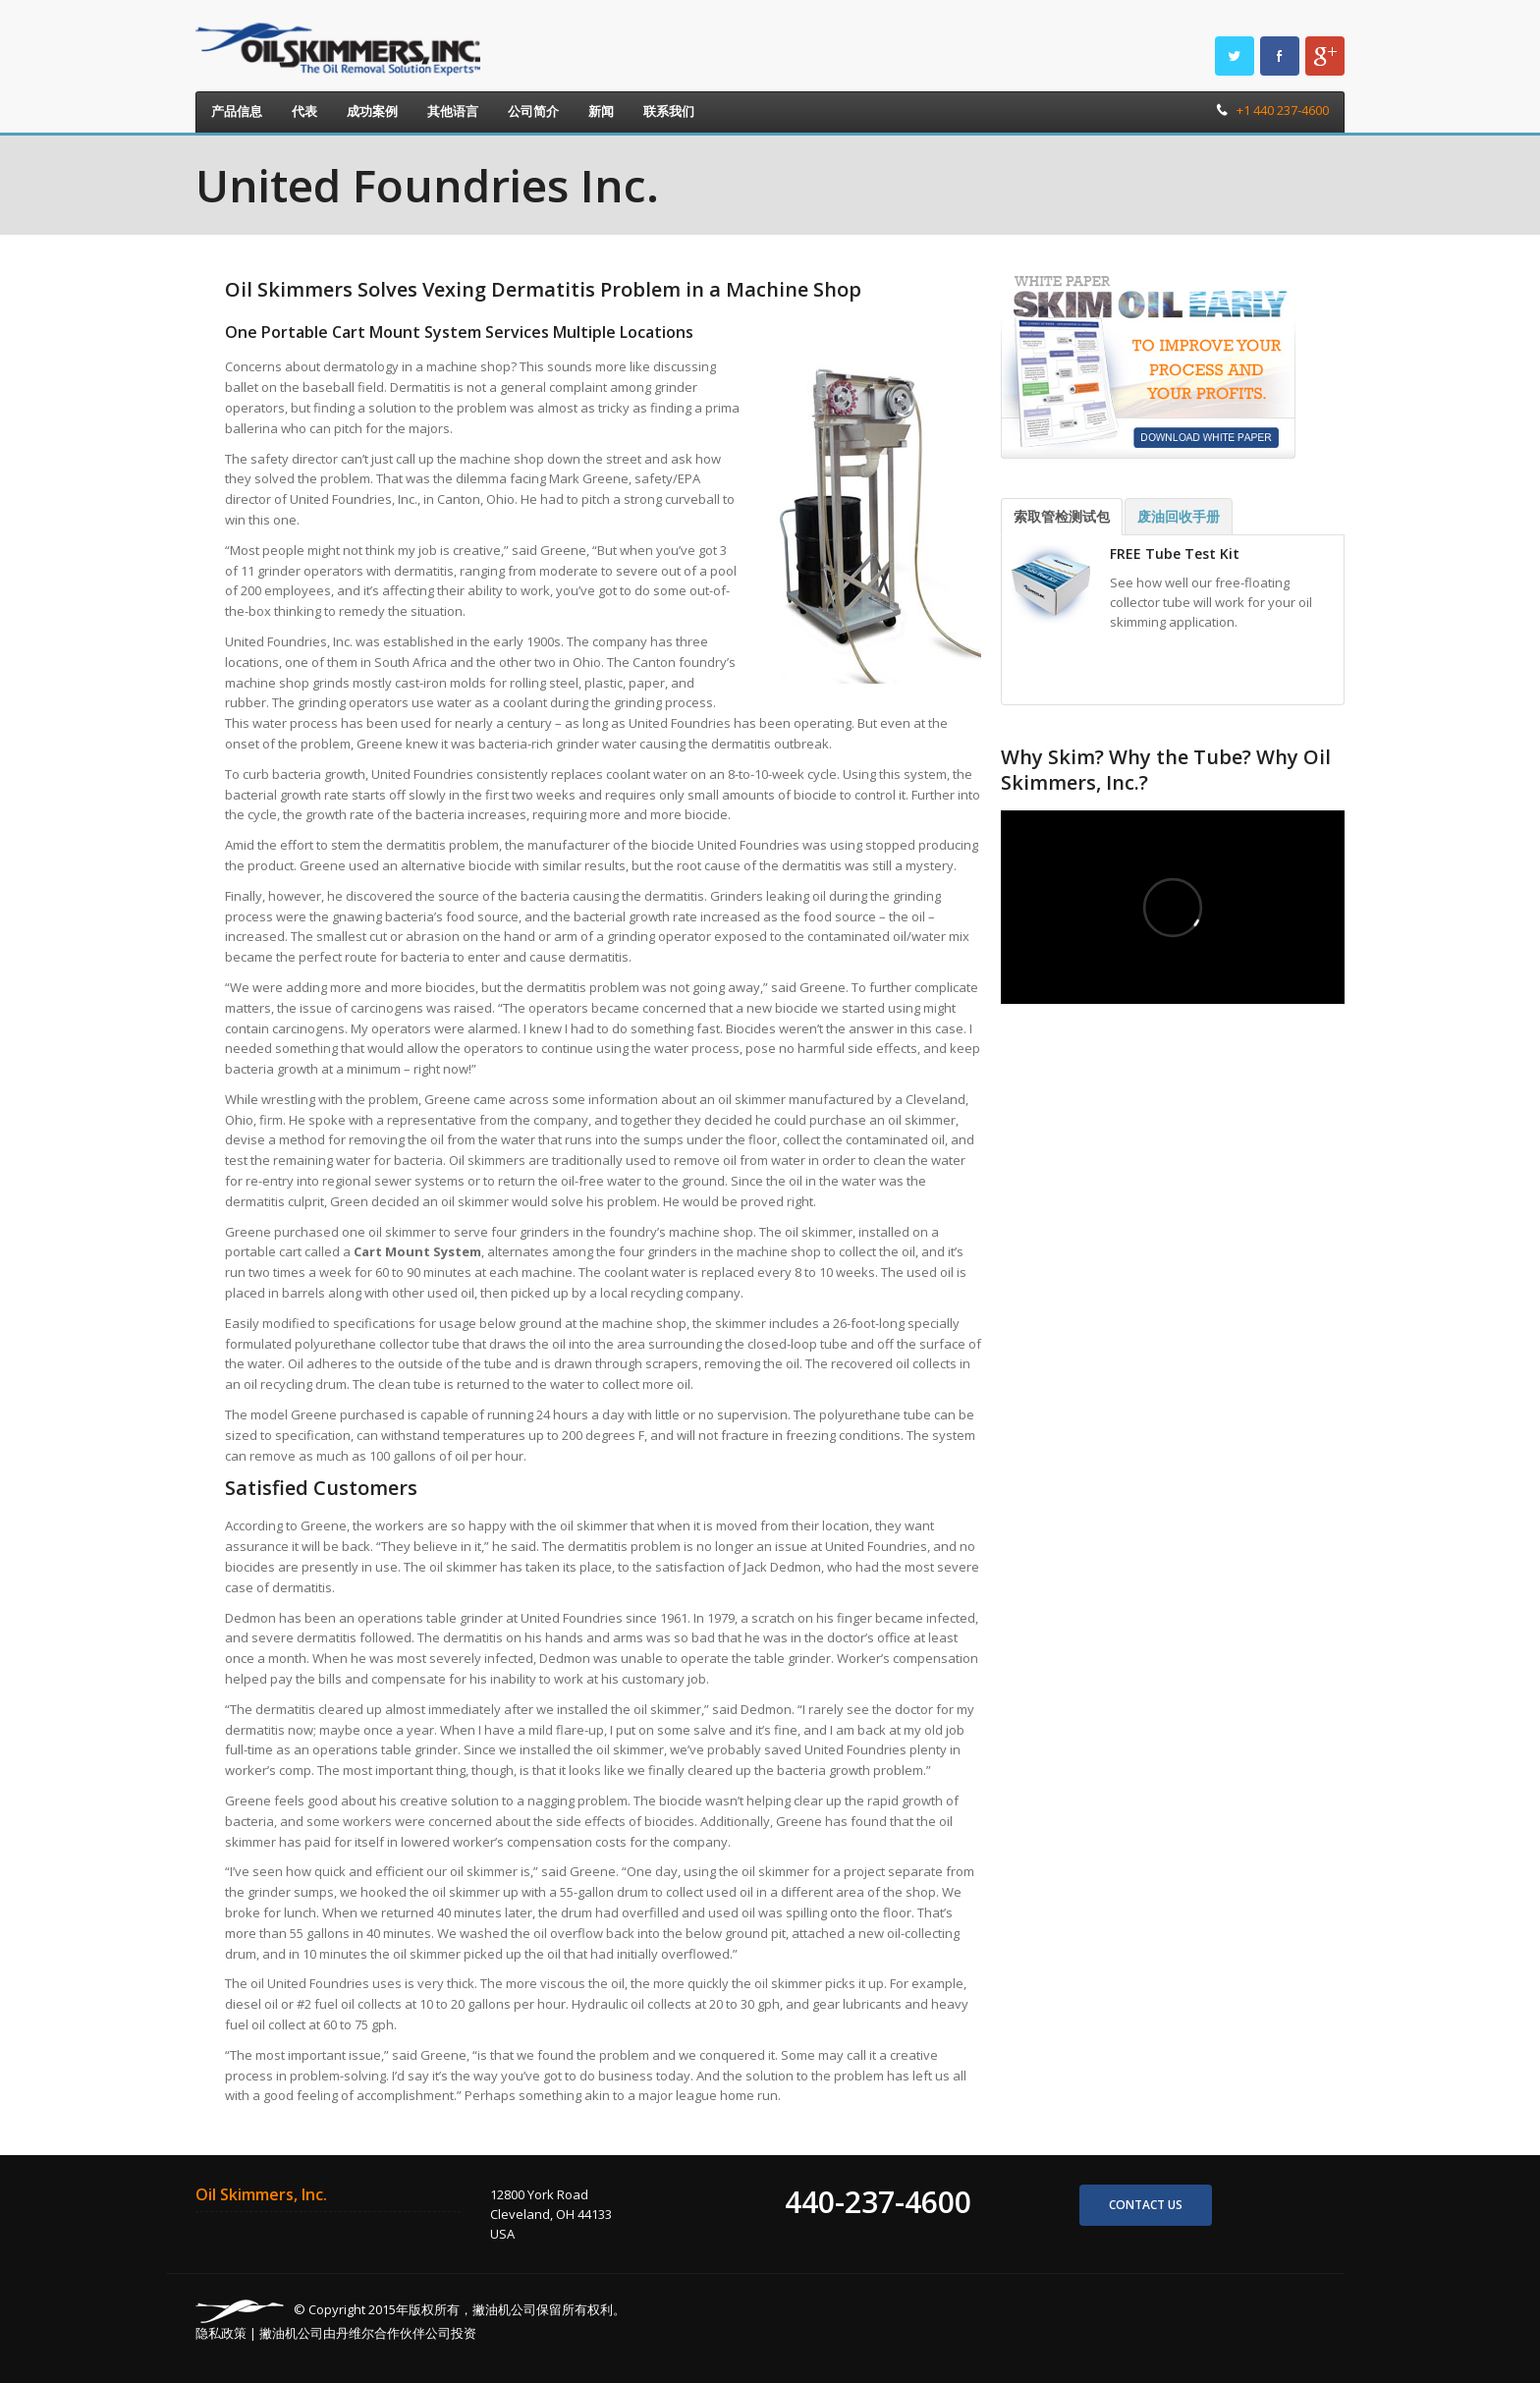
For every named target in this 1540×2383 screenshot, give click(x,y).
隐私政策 (221, 2333)
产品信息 (236, 111)
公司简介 (533, 111)
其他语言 (452, 111)
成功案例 (372, 111)
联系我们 (668, 111)
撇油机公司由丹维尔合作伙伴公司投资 (367, 2333)
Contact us (1145, 2204)
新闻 (601, 111)
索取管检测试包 (1062, 516)
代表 (304, 111)
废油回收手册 (1178, 516)
